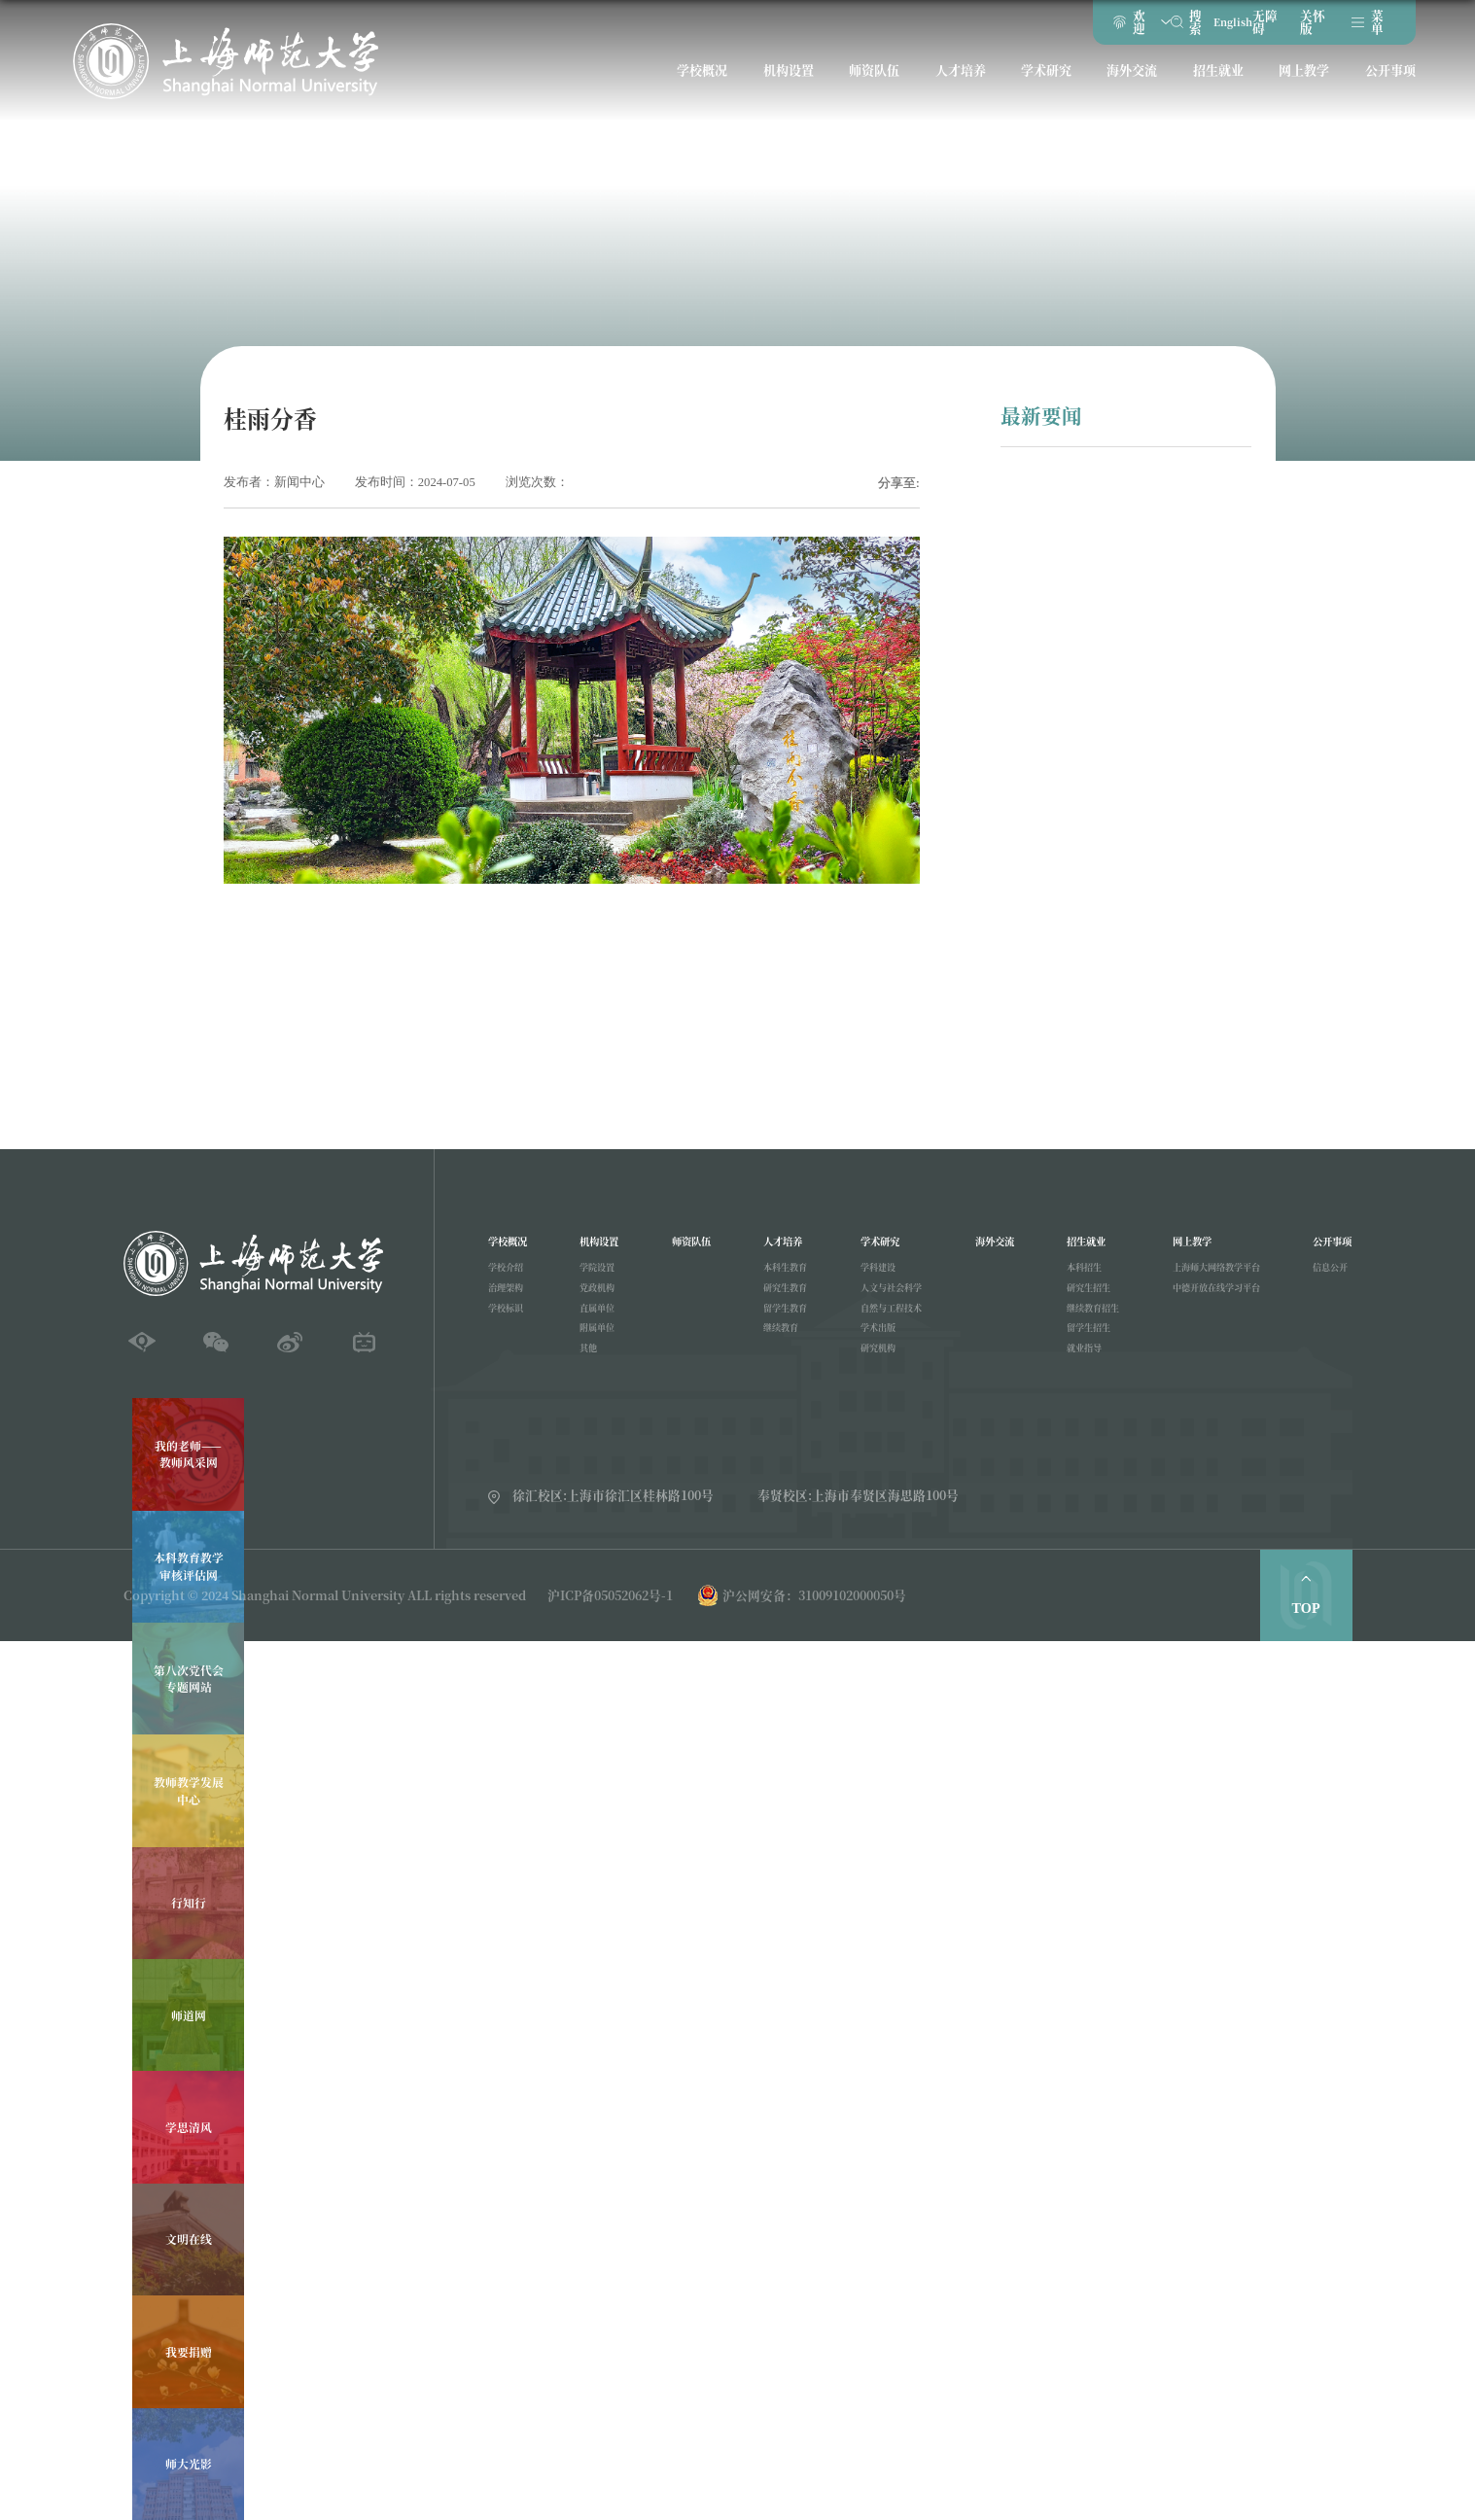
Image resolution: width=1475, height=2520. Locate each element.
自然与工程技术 (886, 1324)
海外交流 (1129, 84)
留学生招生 (1079, 1348)
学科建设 (870, 1275)
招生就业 (1213, 84)
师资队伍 (875, 84)
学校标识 (509, 1324)
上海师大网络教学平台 (1208, 1275)
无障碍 (1250, 26)
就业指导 (1073, 1374)
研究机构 (870, 1374)
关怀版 (1299, 26)
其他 (588, 1374)
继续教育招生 (1084, 1324)
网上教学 (1298, 84)
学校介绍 (509, 1275)
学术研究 (1044, 84)
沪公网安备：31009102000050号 (814, 1595)
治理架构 (509, 1300)
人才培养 (960, 84)
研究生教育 (783, 1300)
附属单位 (599, 1348)
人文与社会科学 (886, 1300)
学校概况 (707, 84)
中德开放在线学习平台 (1208, 1300)
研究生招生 (1079, 1300)
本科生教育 (783, 1275)
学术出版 (870, 1348)
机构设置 (790, 84)
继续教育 (777, 1348)
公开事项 (1383, 84)
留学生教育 (783, 1324)
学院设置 (599, 1275)
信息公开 (1322, 1275)
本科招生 (1073, 1275)
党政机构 (599, 1300)
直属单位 (599, 1324)
